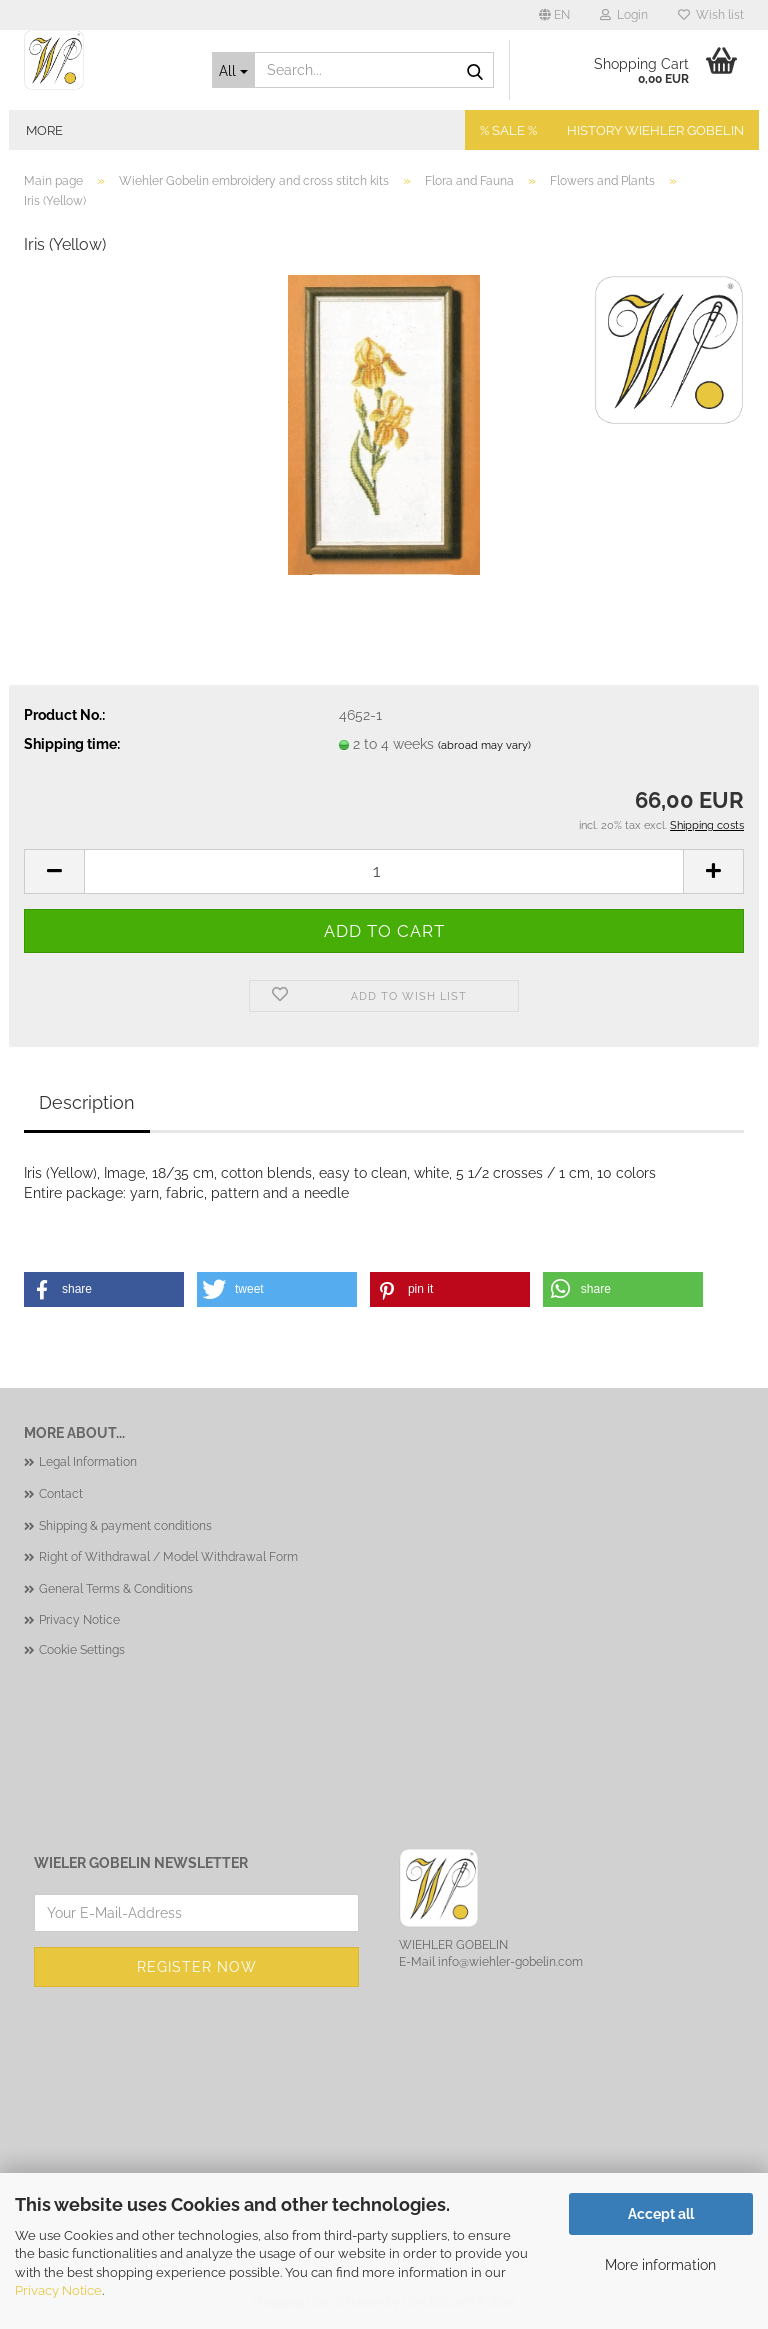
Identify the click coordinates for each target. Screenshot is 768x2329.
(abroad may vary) (484, 745)
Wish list (711, 15)
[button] (554, 15)
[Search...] (234, 70)
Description (87, 1102)
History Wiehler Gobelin (655, 130)
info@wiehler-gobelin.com (510, 1962)
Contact (61, 1494)
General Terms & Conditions (116, 1589)
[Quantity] (384, 871)
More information (660, 2265)
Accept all (661, 2214)
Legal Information (88, 1462)
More (44, 130)
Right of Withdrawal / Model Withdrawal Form (168, 1557)
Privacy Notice (58, 2290)
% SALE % (508, 130)
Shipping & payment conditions (125, 1526)
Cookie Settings (82, 1650)
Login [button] (624, 15)
